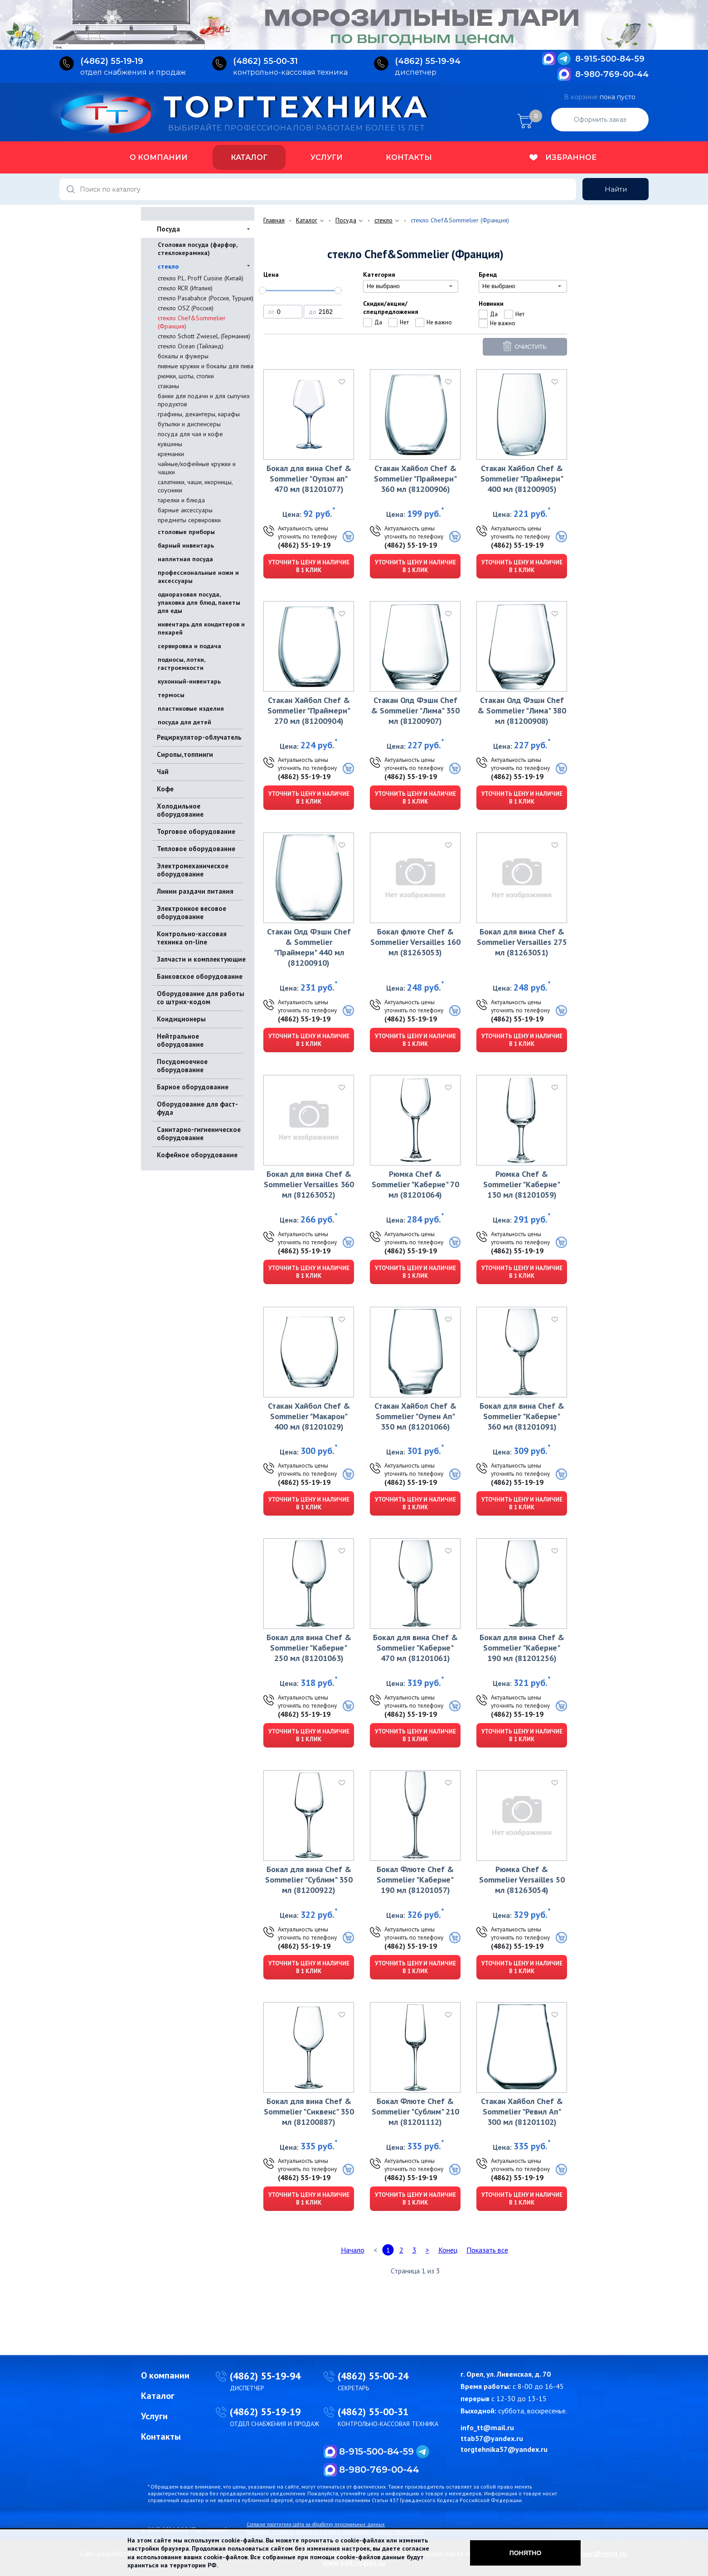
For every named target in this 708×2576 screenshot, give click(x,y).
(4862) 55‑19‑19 (111, 61)
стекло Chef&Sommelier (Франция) (192, 322)
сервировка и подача (189, 646)
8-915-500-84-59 (610, 59)
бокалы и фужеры (183, 356)
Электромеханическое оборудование (192, 870)
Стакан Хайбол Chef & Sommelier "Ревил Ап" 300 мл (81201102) (522, 2111)
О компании (159, 157)
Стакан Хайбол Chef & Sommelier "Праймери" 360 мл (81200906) (415, 478)
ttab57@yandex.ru (492, 2438)
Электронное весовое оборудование (191, 912)
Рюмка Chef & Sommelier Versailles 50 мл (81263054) (522, 1879)
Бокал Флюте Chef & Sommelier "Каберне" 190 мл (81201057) (415, 1879)
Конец (447, 2249)
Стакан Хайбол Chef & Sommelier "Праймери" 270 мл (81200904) (308, 710)
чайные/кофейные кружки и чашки (197, 468)
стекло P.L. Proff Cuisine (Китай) (200, 278)
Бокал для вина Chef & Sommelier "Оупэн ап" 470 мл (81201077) (309, 478)
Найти (616, 189)
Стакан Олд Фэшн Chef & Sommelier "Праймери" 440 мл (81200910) (309, 947)
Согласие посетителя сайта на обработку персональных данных (316, 2524)
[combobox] (410, 286)
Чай (163, 771)
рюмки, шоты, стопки (186, 376)
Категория (379, 274)
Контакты (409, 157)
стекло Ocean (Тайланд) (190, 346)
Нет (404, 322)
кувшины (170, 444)
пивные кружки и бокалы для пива (205, 366)
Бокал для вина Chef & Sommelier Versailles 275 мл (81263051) (522, 942)
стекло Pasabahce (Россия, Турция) (205, 298)
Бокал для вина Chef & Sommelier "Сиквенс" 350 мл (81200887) (309, 2111)
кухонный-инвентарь (189, 681)
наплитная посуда (185, 559)
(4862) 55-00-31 (373, 2411)
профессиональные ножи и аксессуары (198, 576)
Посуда (168, 229)
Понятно (525, 2553)
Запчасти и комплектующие (201, 959)
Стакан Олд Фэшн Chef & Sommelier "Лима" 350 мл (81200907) (415, 710)
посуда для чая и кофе (190, 434)
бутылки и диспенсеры (189, 424)
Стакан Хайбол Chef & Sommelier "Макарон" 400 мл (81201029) (309, 1416)
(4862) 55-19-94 (265, 2375)
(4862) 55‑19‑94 (428, 61)
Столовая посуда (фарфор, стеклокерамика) (197, 249)
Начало (352, 2249)
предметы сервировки (189, 520)
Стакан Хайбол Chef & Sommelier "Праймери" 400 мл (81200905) (521, 478)
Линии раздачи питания (195, 891)
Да (378, 322)
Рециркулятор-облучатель (199, 737)
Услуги (326, 157)
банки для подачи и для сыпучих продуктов (204, 400)
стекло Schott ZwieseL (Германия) (204, 336)
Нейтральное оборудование (180, 1040)
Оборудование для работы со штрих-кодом (200, 997)
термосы (171, 695)
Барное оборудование (192, 1087)
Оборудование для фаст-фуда (197, 1108)
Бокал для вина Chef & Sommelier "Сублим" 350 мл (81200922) (309, 1879)
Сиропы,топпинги (185, 754)
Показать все (487, 2249)
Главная (274, 220)
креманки (171, 454)
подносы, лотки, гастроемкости (181, 663)
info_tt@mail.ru (487, 2427)
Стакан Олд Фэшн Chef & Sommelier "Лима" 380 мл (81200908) (521, 710)
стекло (168, 266)
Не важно (439, 322)
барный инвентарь (186, 545)
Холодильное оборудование (180, 810)
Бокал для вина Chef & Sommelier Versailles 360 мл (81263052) (309, 1184)
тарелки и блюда (181, 500)
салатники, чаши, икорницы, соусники (195, 486)
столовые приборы (186, 532)
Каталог (249, 157)
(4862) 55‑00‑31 (265, 61)
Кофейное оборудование (197, 1155)
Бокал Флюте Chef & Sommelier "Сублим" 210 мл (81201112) (415, 2111)
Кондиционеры (181, 1019)
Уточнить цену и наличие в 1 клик (308, 566)
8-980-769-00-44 (612, 74)
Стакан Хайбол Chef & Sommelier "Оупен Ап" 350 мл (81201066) (415, 1416)
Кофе (165, 789)
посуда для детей (184, 722)
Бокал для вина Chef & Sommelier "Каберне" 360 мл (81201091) (522, 1416)
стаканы (168, 386)
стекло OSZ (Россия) (185, 308)
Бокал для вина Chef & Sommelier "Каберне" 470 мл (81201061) (415, 1647)
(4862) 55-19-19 (304, 544)
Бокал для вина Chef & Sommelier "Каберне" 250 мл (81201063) (309, 1647)
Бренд (488, 274)
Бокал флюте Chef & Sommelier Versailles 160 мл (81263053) (415, 942)
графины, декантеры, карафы (199, 414)
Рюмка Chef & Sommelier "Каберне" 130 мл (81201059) (521, 1184)
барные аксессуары (185, 510)
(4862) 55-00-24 (373, 2375)
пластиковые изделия (191, 708)
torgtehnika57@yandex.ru (504, 2449)
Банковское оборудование (199, 976)
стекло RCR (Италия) (185, 288)
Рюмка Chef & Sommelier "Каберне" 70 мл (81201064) (415, 1184)
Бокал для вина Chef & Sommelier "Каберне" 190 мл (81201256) (522, 1647)
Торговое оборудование (196, 831)
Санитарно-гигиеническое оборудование (199, 1133)
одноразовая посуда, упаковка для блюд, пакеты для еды (199, 602)
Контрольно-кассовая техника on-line (192, 937)
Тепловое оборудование (196, 848)
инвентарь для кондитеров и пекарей (201, 628)
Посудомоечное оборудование (182, 1065)
